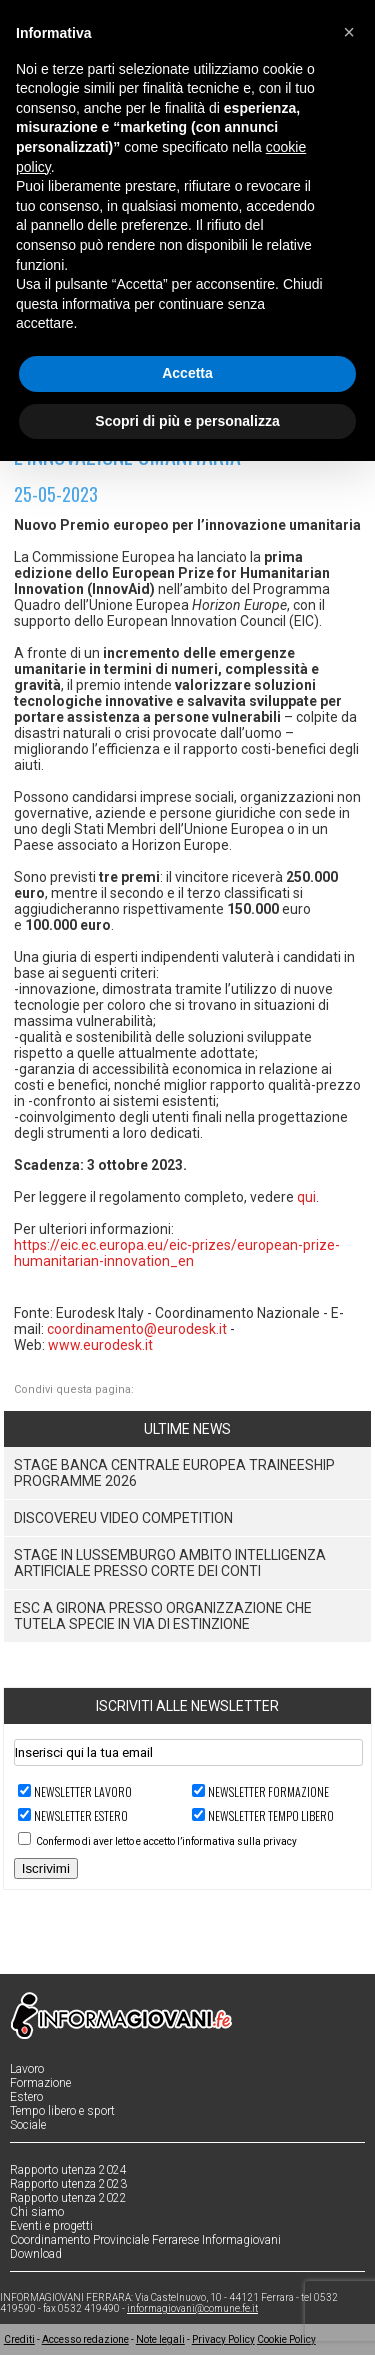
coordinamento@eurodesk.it (137, 1329)
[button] (349, 32)
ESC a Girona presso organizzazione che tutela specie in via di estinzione (163, 1616)
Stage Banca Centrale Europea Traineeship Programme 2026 (174, 1473)
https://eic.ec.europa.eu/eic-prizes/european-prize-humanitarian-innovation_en (177, 1253)
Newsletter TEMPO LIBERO (271, 1815)
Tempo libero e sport (62, 2111)
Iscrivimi (46, 1868)
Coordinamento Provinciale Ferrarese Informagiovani (145, 2240)
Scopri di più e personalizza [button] (187, 421)
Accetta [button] (187, 373)
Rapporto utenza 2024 (68, 2170)
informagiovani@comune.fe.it (192, 2308)
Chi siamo (37, 2212)
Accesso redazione (85, 2339)
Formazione (40, 2083)
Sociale (28, 2125)
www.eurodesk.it (100, 1345)
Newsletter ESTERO (81, 1815)
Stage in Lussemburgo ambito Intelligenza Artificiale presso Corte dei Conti (170, 1563)
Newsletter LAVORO (83, 1791)
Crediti (19, 2339)
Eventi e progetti (51, 2226)
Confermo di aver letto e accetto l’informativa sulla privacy (166, 1841)
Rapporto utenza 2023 (68, 2184)
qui (306, 1197)
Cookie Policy (286, 2339)
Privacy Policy (223, 2339)
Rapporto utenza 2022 (68, 2198)
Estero (26, 2097)
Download (36, 2254)
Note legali (160, 2339)
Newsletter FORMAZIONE (268, 1791)
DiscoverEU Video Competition (123, 1518)
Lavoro (27, 2069)
